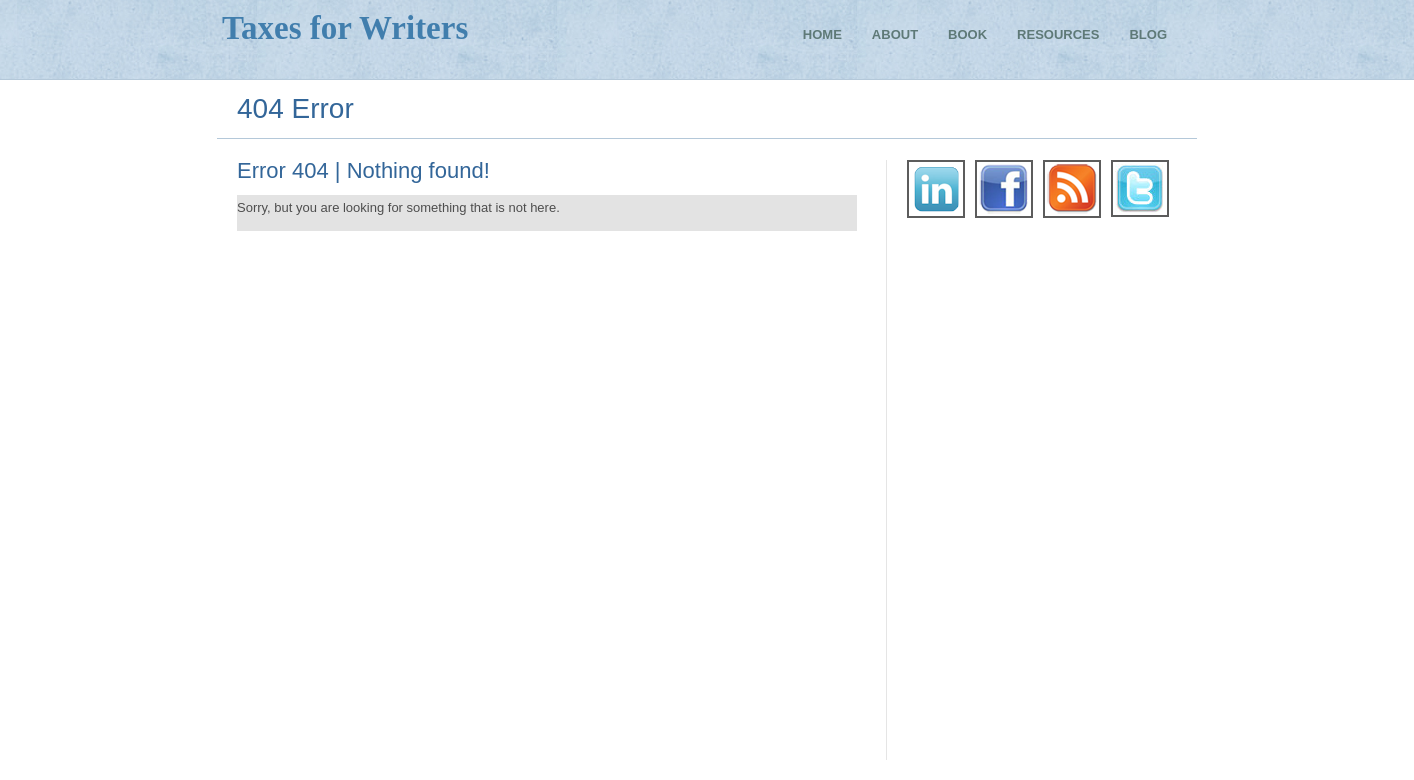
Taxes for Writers (345, 28)
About (895, 35)
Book (967, 35)
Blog (1148, 35)
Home (822, 35)
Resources (1058, 35)
